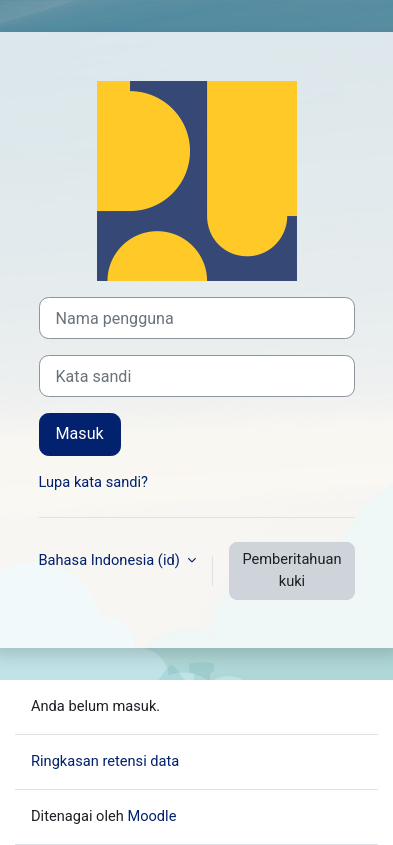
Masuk (80, 433)
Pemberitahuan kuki (291, 570)
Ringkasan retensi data (105, 761)
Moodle (151, 816)
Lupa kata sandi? (93, 482)
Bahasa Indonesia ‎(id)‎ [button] (111, 560)
